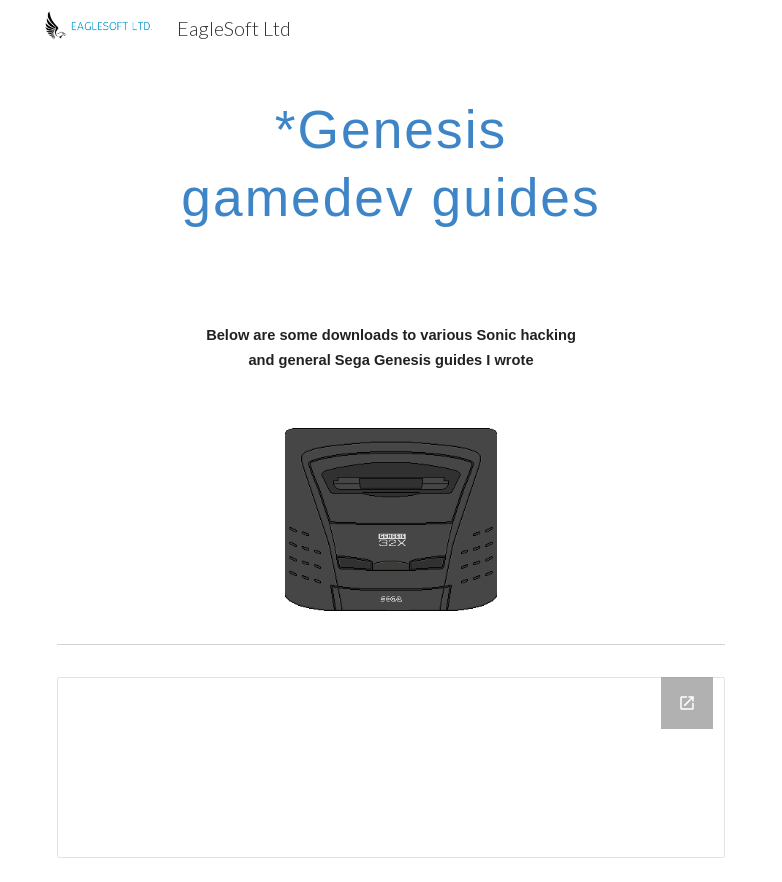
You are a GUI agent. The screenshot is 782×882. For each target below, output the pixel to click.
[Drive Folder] (391, 767)
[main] (391, 159)
